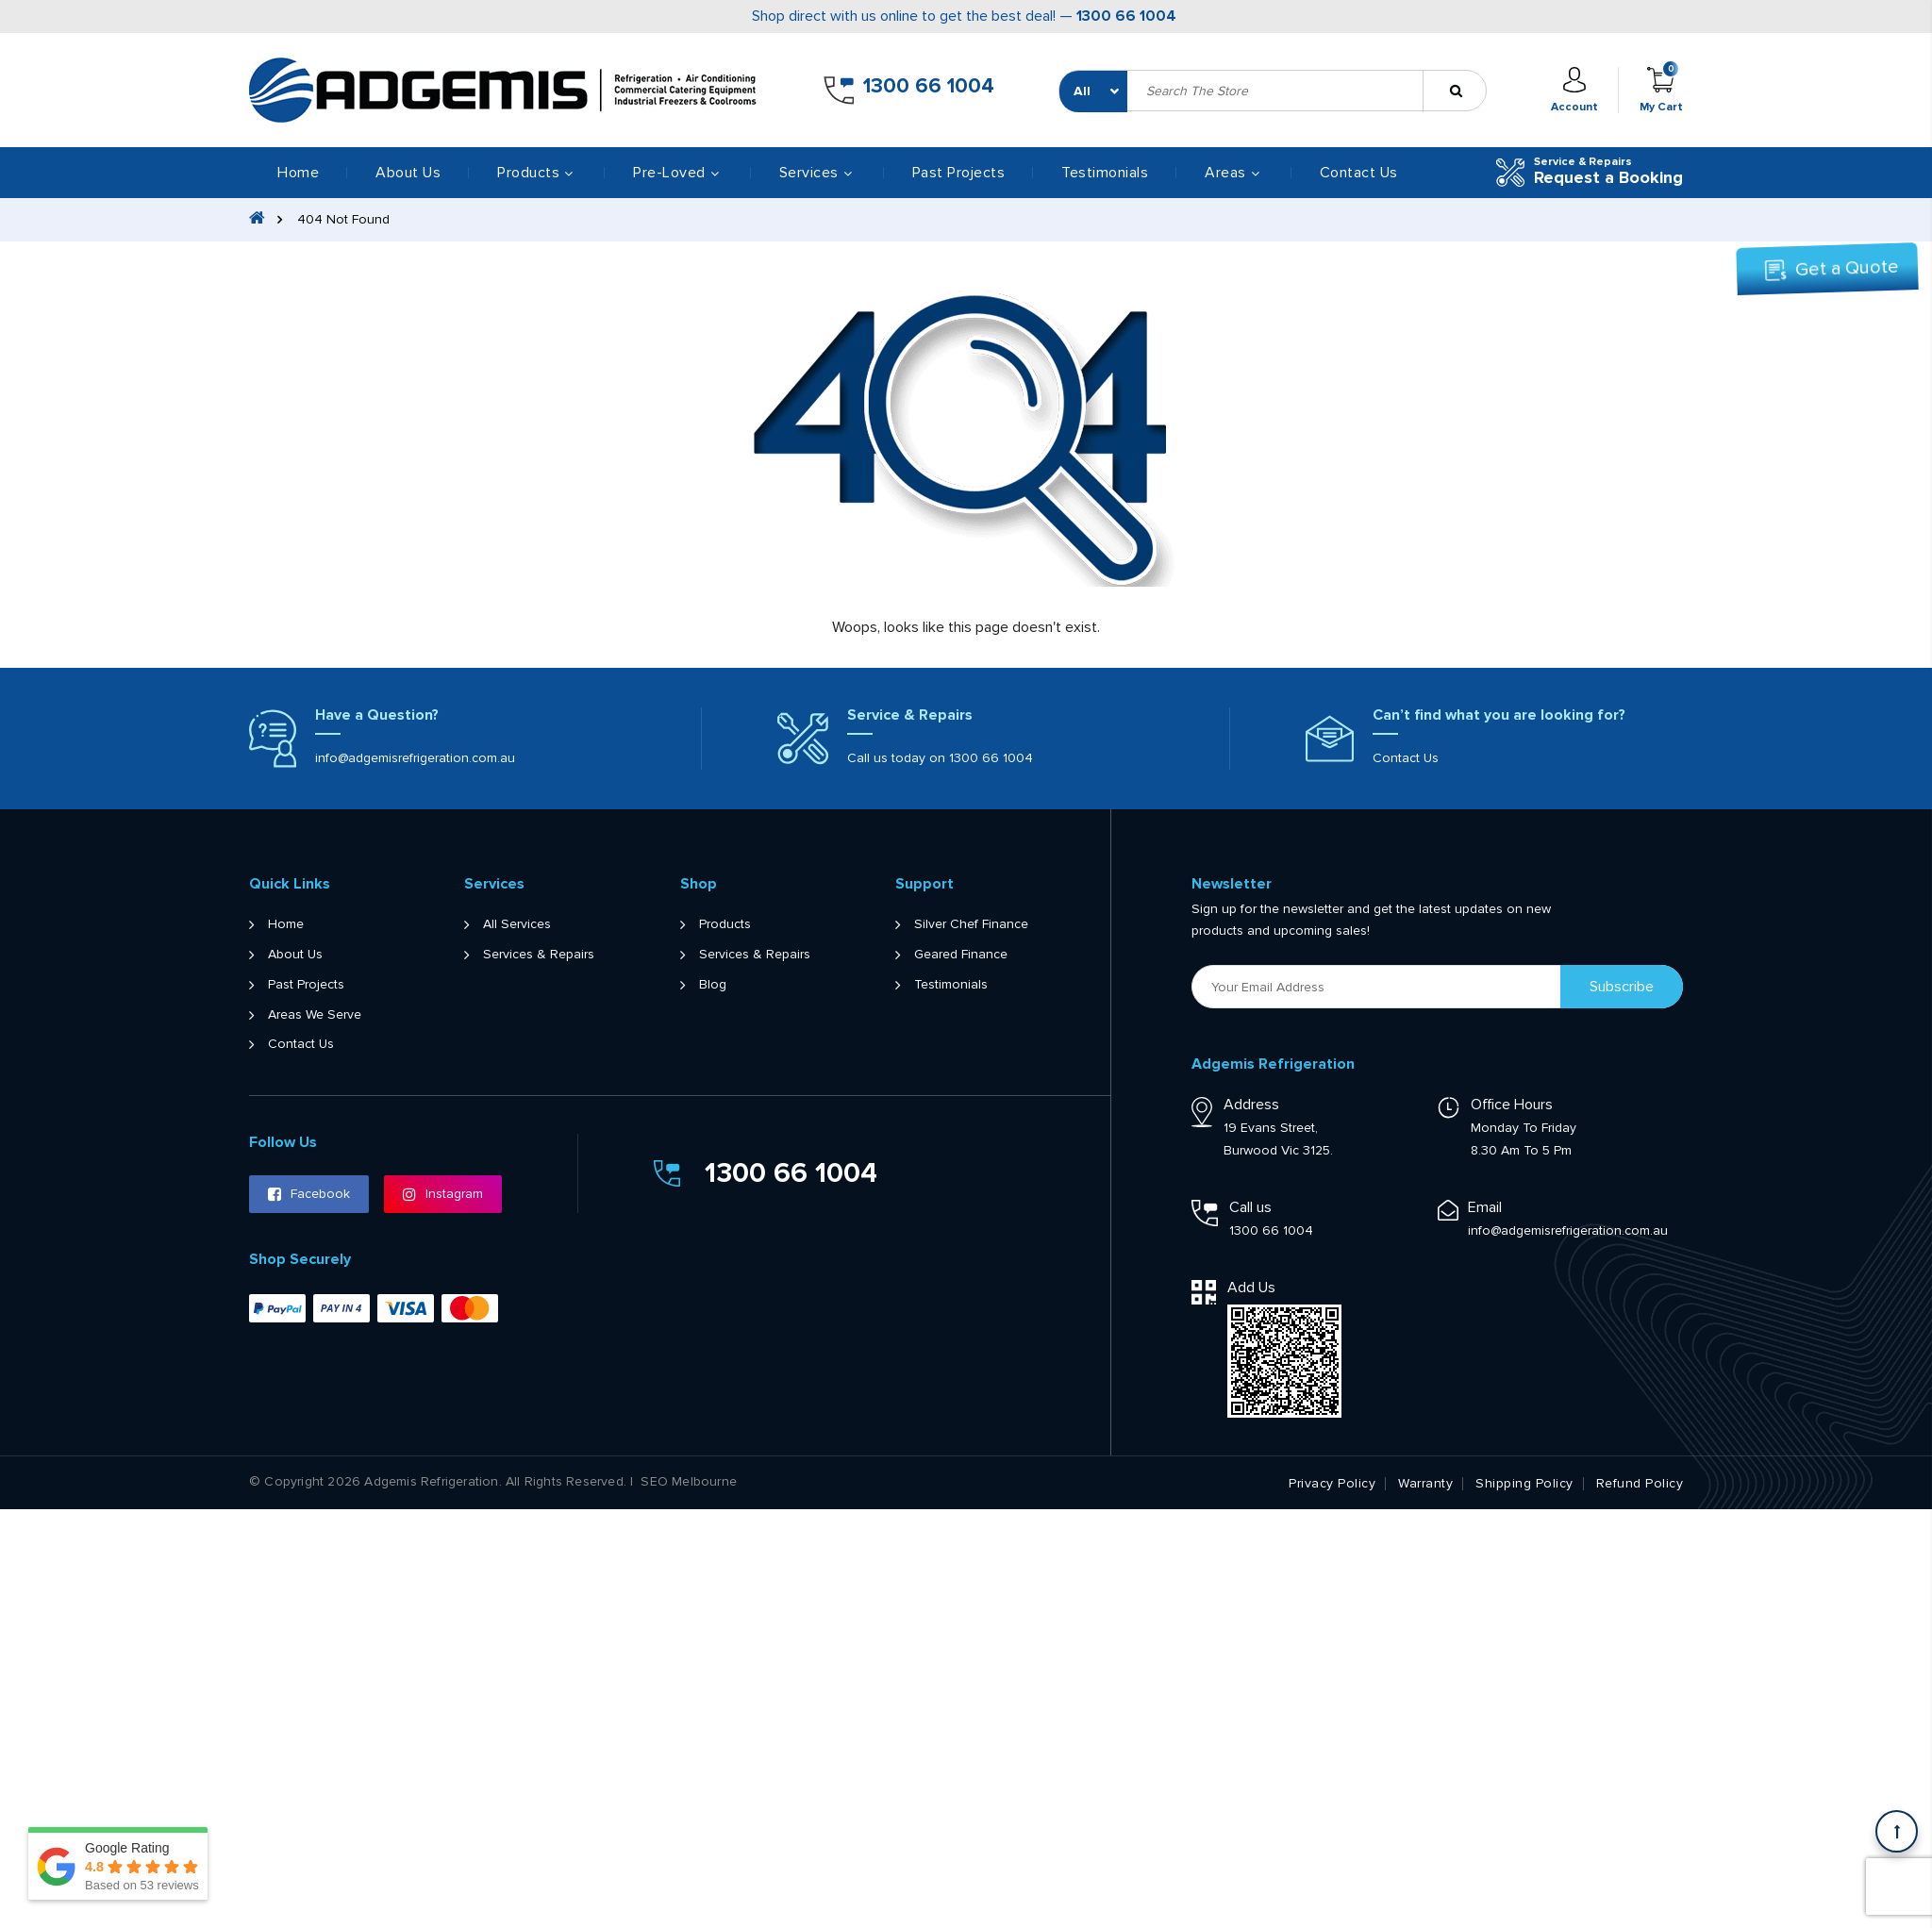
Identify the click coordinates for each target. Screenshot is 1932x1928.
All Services (517, 924)
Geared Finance (961, 954)
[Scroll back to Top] (1896, 1831)
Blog (712, 984)
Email (1485, 1207)
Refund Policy (1640, 1483)
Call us (1250, 1207)
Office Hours (1512, 1104)
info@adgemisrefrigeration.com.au (415, 758)
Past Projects (959, 172)
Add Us (1251, 1287)
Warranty (1425, 1483)
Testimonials (1104, 172)
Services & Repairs (538, 954)
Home (298, 172)
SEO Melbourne (689, 1481)
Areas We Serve (314, 1014)
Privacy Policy (1332, 1483)
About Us (408, 172)
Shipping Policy (1524, 1483)
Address (1251, 1104)
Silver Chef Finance (971, 924)
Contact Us (1359, 172)
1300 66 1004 (1126, 16)
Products (725, 924)
